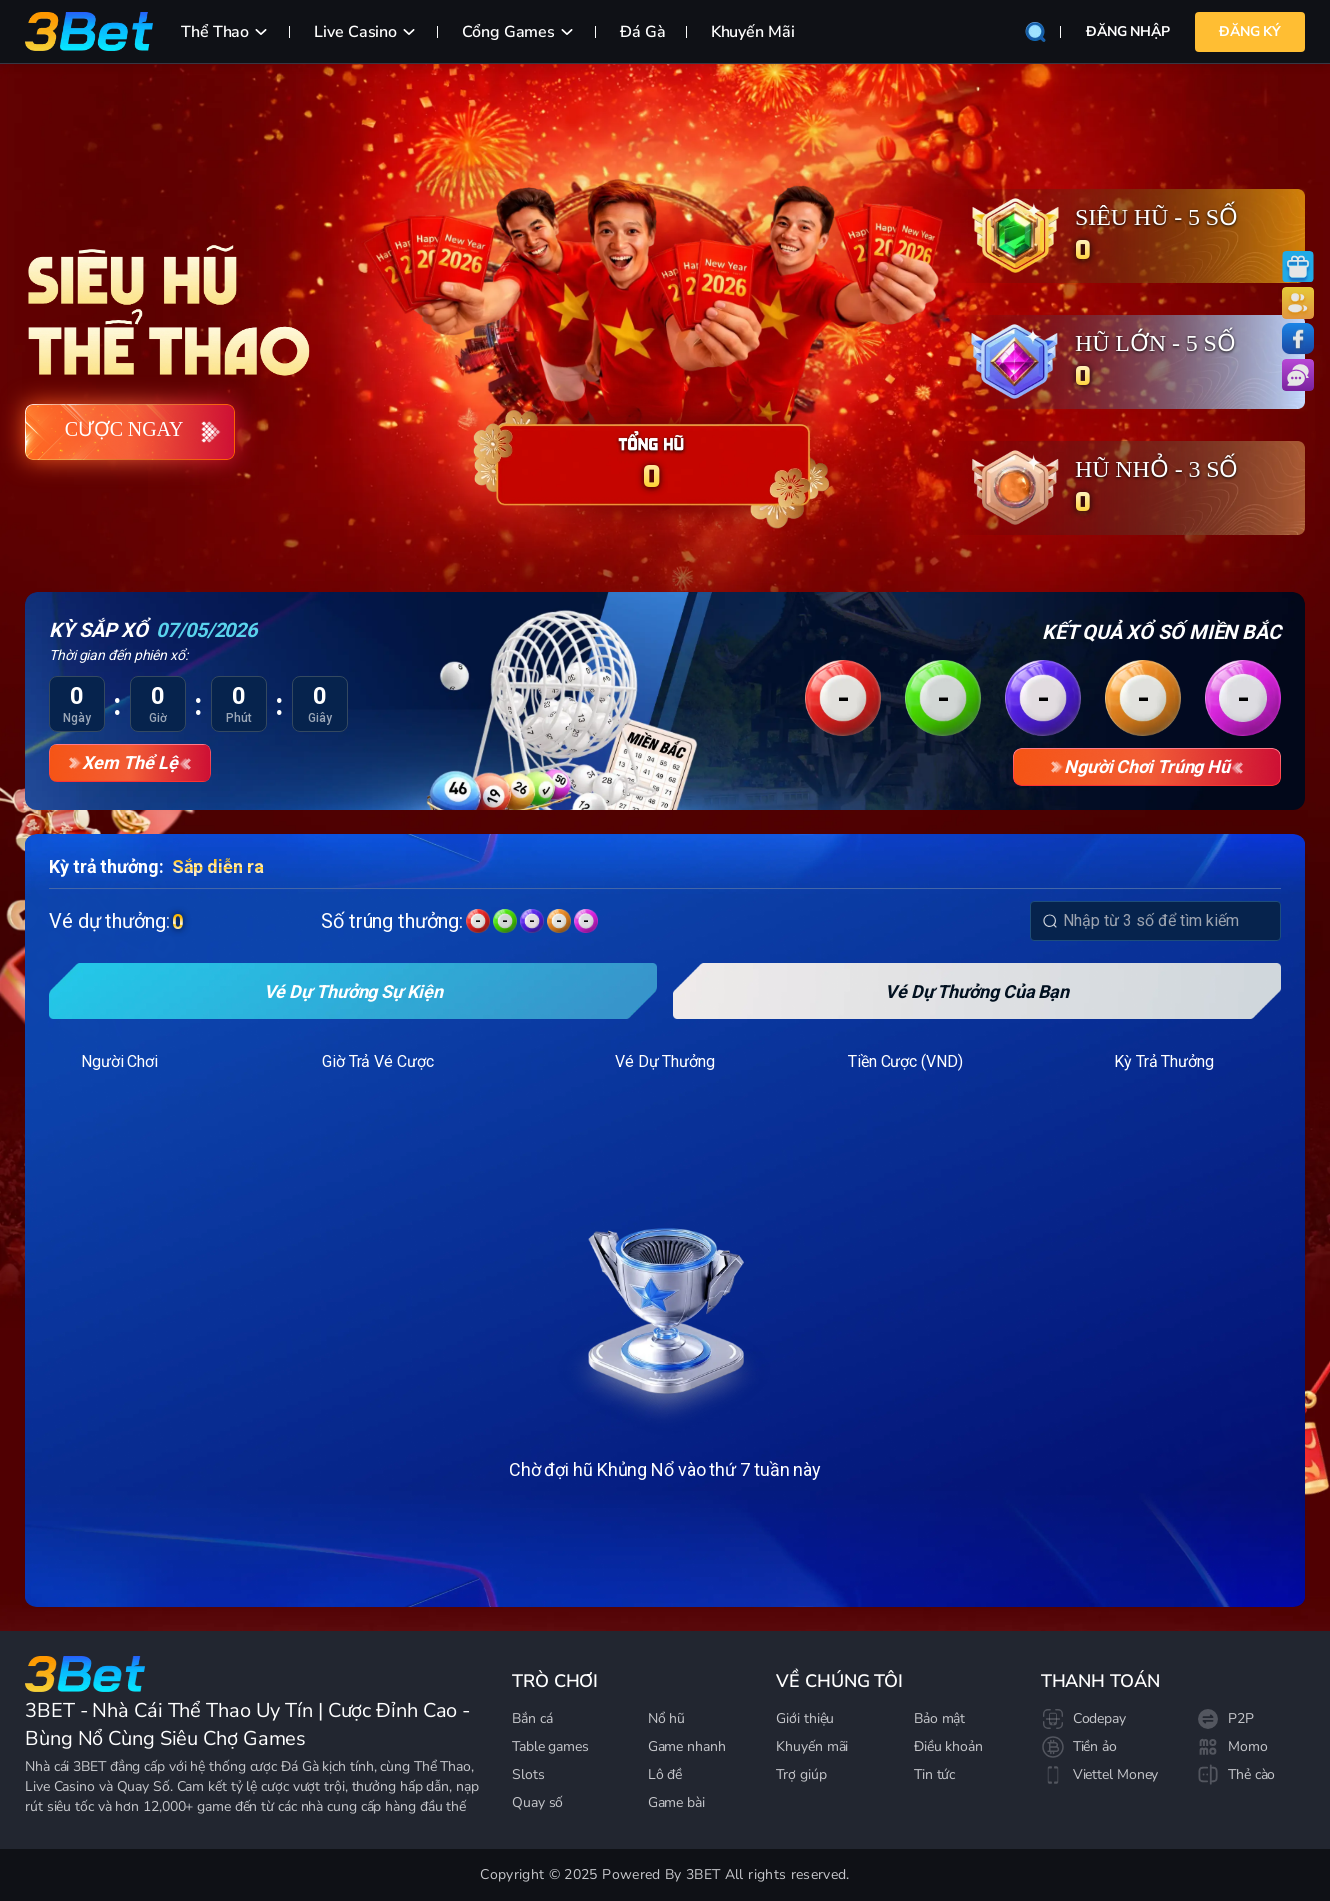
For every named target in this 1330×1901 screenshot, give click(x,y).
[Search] (1050, 921)
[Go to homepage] (85, 1674)
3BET (89, 1766)
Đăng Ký (1250, 31)
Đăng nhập (1128, 31)
